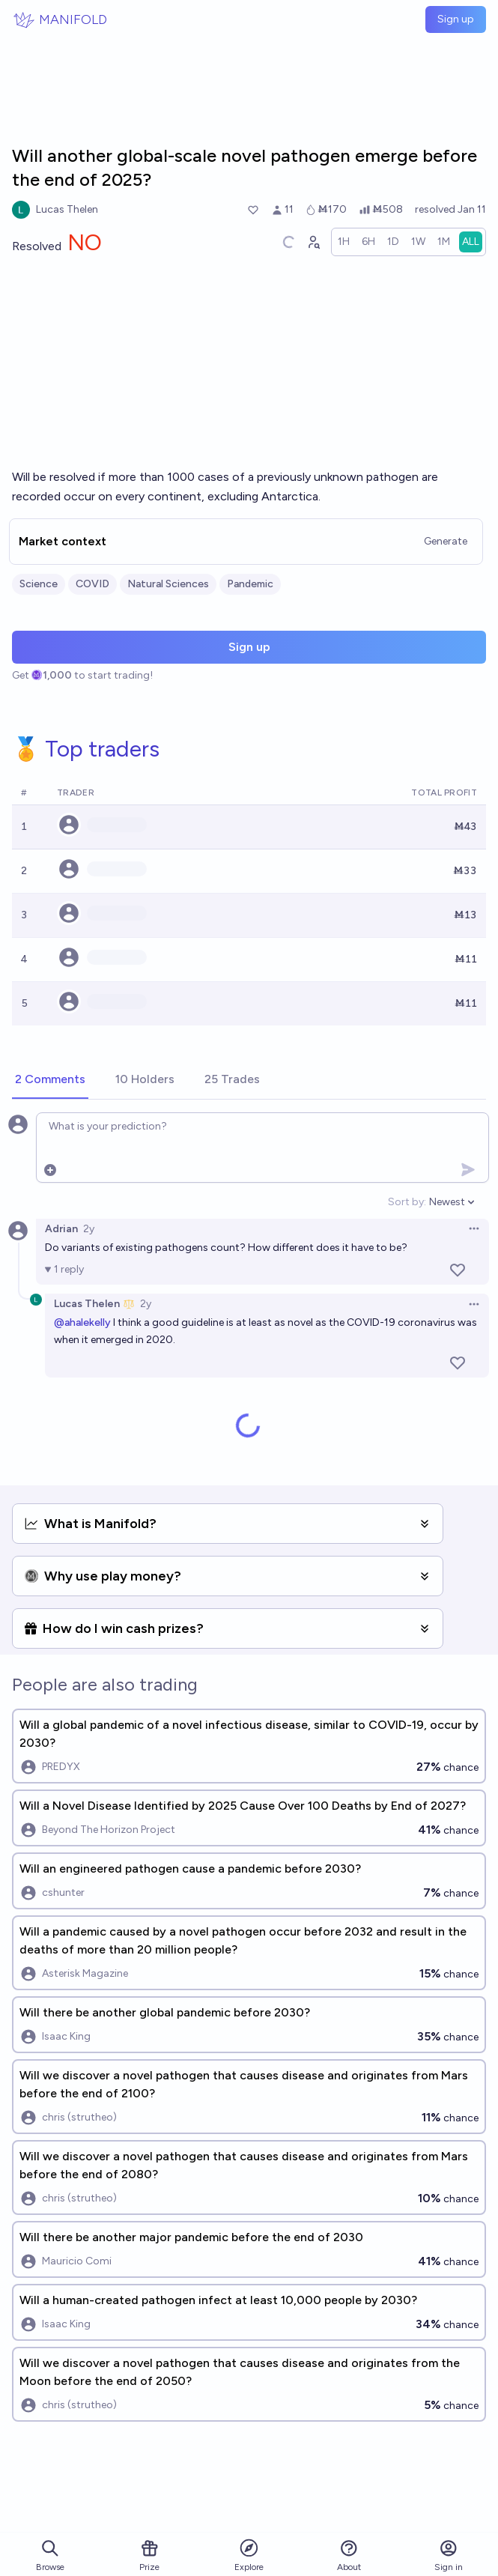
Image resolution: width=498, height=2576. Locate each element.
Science (38, 584)
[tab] (50, 1080)
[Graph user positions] (313, 242)
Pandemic (250, 584)
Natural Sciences (168, 584)
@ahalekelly (82, 1322)
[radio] (344, 241)
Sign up (455, 19)
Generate (445, 541)
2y (88, 1228)
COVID (92, 584)
